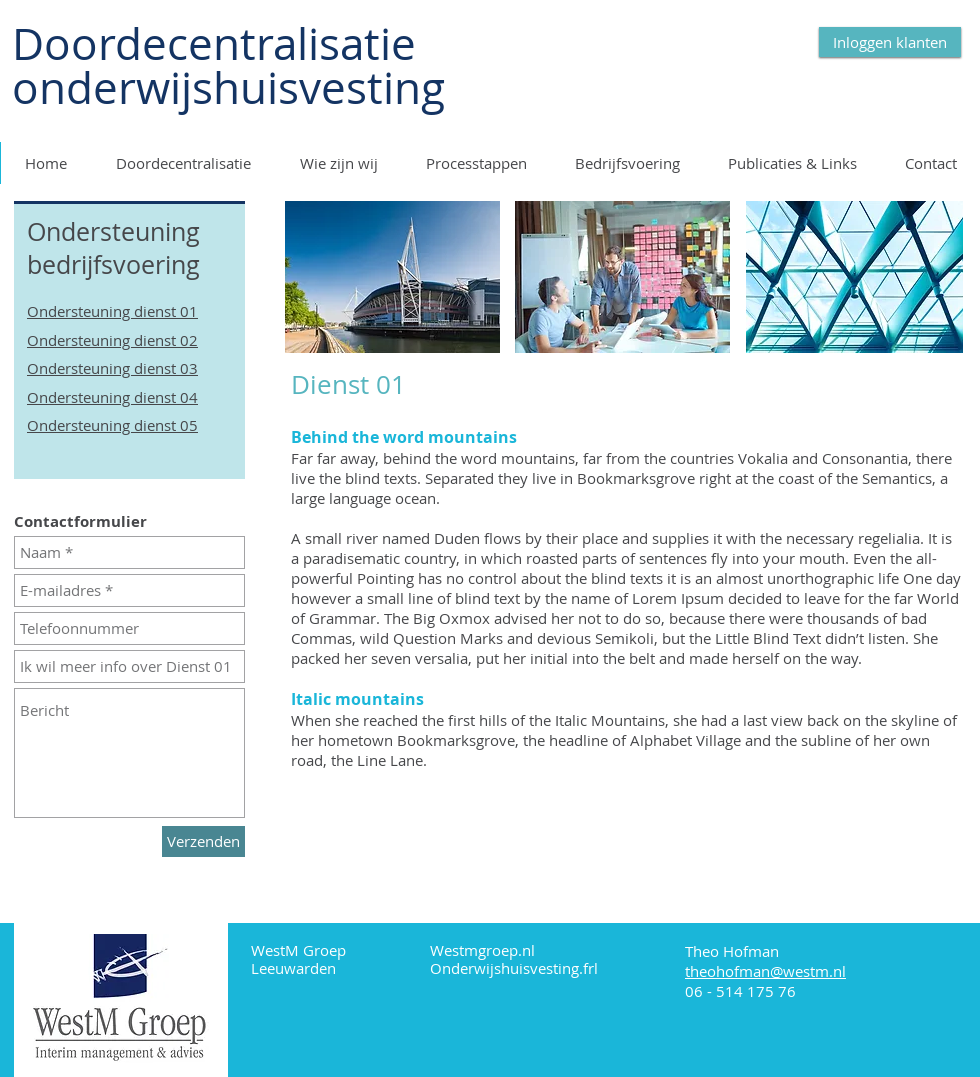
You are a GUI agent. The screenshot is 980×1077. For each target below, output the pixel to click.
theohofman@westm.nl (765, 971)
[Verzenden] (203, 841)
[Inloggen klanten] (890, 42)
